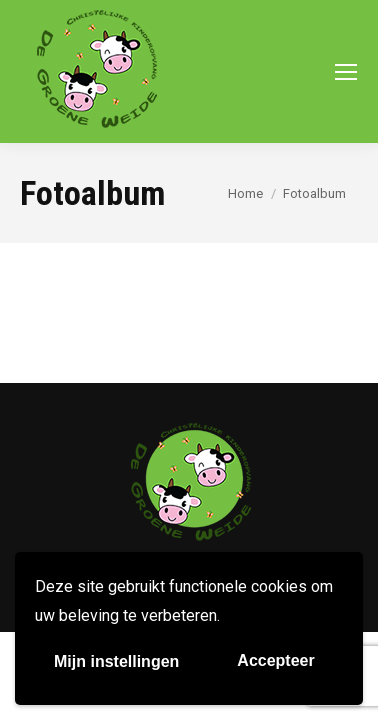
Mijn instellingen (116, 661)
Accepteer (275, 660)
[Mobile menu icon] (346, 72)
